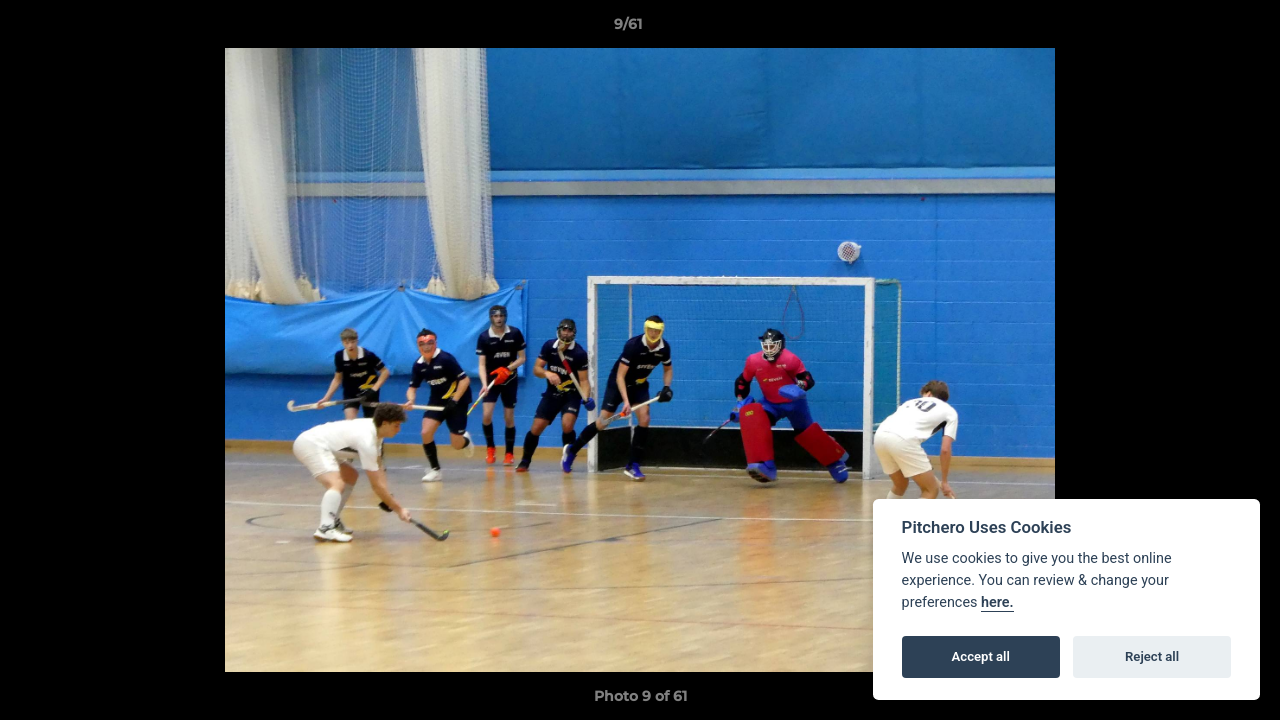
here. (997, 602)
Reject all (1152, 656)
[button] (1196, 29)
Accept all (981, 656)
